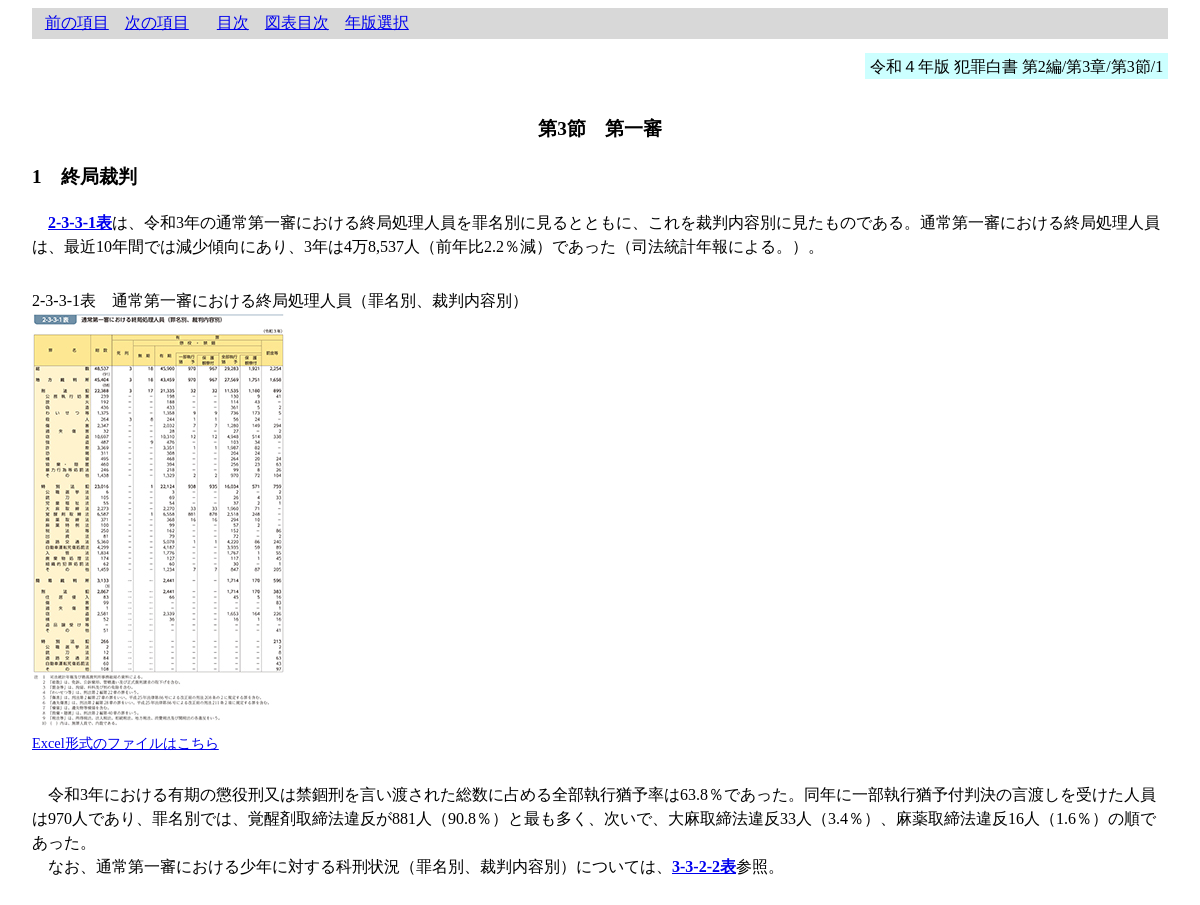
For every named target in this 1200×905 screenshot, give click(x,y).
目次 (233, 22)
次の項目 (157, 22)
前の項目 (77, 22)
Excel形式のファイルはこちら (125, 743)
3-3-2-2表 (704, 866)
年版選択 (377, 22)
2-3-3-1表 (80, 222)
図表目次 (297, 22)
